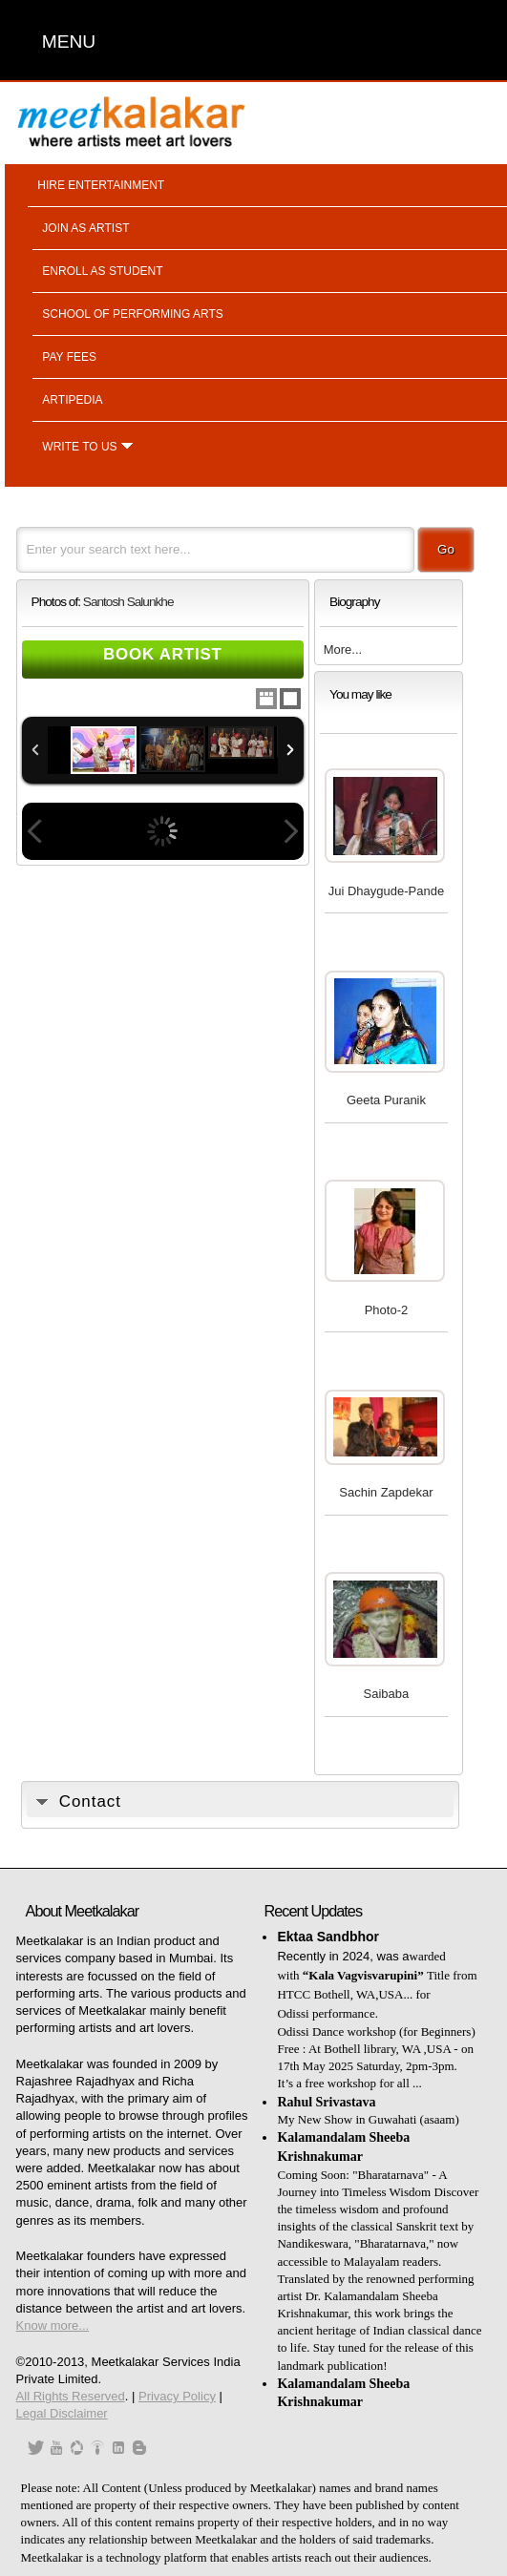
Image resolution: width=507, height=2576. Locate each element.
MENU (69, 41)
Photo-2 (387, 1310)
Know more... (53, 2325)
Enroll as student (102, 271)
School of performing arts (132, 314)
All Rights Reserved (70, 2396)
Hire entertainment (100, 185)
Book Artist (162, 654)
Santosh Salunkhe (128, 602)
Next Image (290, 831)
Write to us (79, 446)
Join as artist (85, 228)
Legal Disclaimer (62, 2413)
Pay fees (69, 357)
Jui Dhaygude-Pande (386, 891)
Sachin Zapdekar (386, 1492)
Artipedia (72, 400)
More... (343, 649)
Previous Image (35, 831)
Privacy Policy (177, 2396)
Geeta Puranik (386, 1100)
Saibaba (387, 1693)
